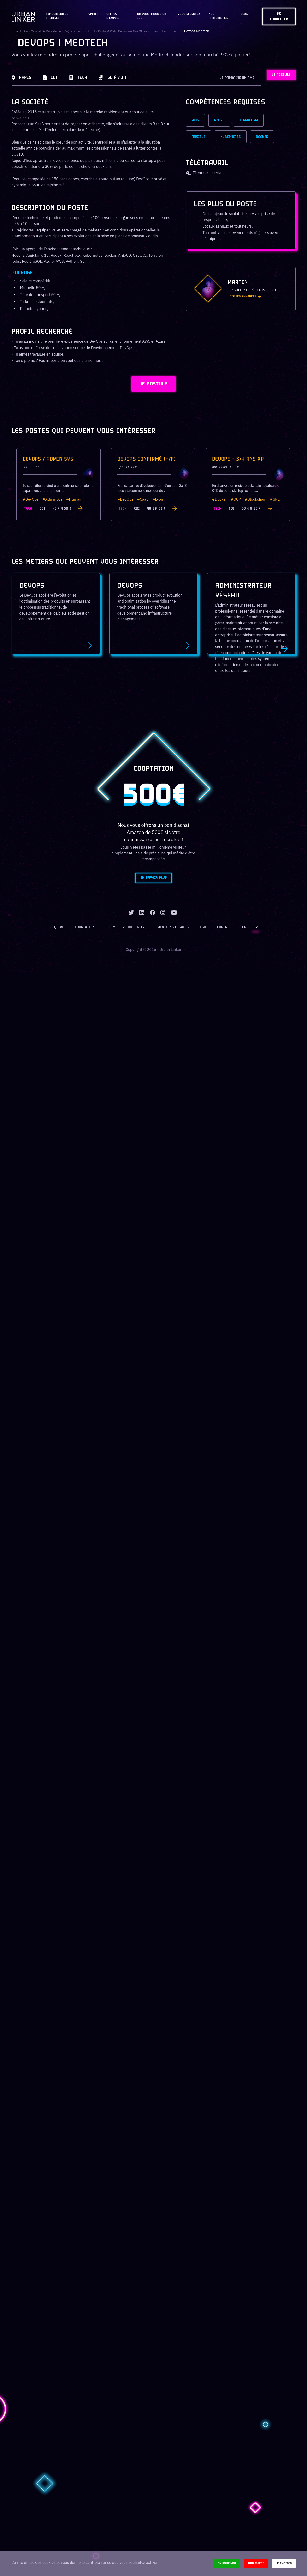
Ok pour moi (227, 2563)
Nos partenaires (218, 16)
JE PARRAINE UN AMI (222, 78)
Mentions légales (174, 940)
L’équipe (63, 940)
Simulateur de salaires (57, 16)
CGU (202, 940)
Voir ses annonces (247, 296)
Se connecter (279, 17)
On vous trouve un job (151, 16)
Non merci (256, 2563)
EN (239, 940)
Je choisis (284, 2563)
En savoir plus (153, 888)
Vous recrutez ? (189, 16)
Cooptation (90, 940)
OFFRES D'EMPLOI (113, 16)
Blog (244, 14)
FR (249, 940)
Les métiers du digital (129, 940)
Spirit (93, 14)
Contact (221, 940)
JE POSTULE (274, 77)
